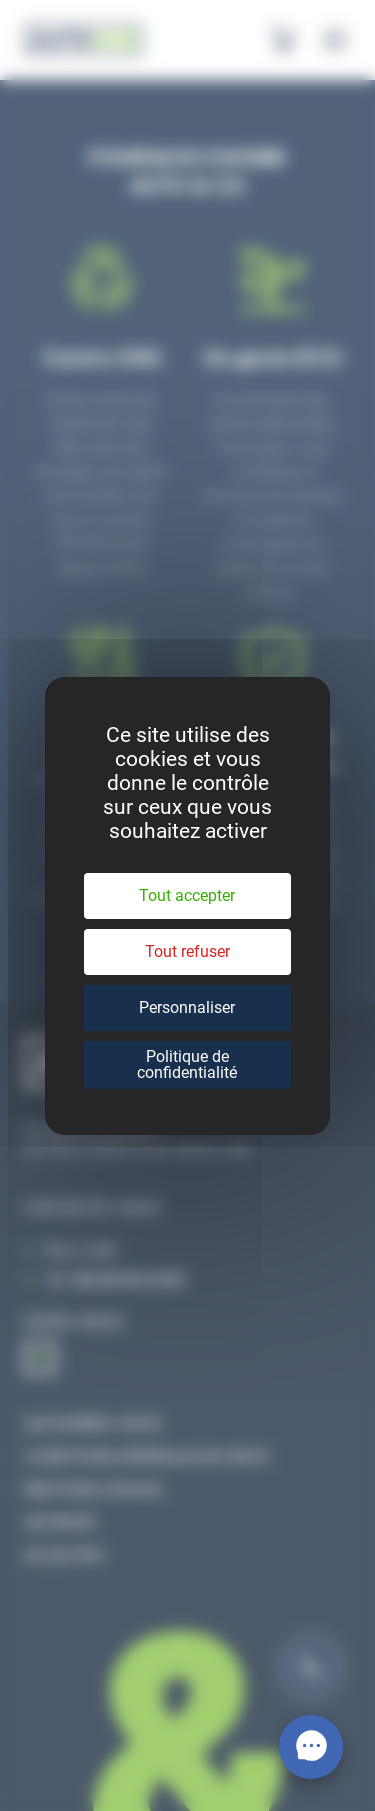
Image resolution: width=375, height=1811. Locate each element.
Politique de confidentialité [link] (187, 1064)
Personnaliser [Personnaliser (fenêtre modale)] (187, 1007)
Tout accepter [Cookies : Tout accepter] (187, 895)
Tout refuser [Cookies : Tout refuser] (187, 951)
